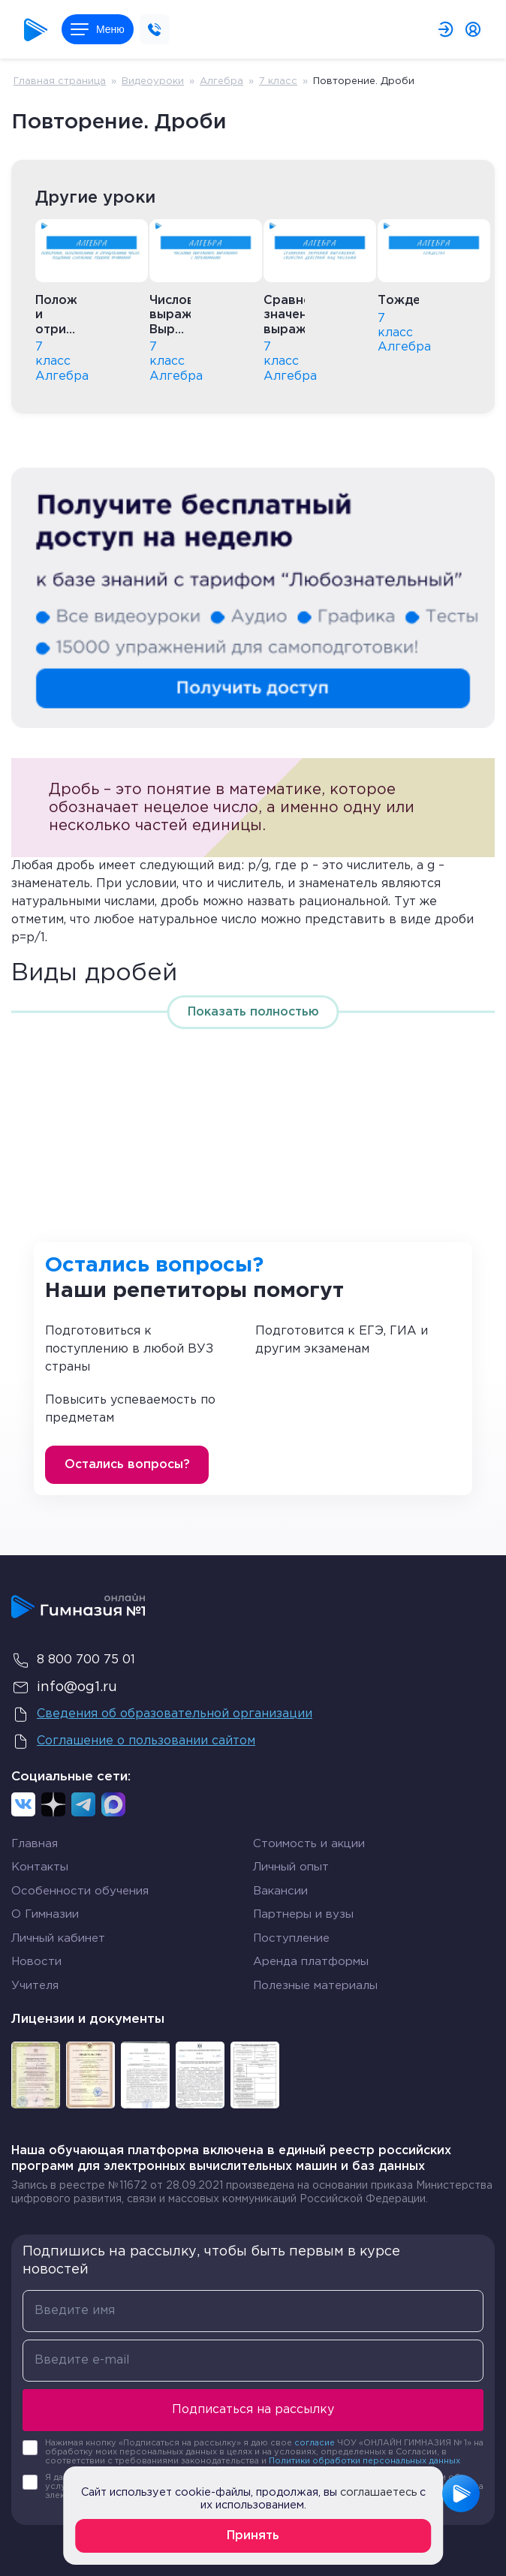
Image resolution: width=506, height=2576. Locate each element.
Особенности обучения (80, 1891)
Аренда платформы (311, 1962)
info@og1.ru (64, 1687)
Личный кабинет (58, 1938)
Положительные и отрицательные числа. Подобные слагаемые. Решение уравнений (56, 316)
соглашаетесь (378, 2492)
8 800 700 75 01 (73, 1660)
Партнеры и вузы (303, 1914)
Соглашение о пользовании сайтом (133, 1741)
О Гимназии (45, 1914)
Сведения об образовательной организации (161, 1714)
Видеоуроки (153, 81)
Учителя (35, 1986)
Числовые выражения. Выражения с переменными (170, 316)
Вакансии (280, 1891)
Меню (98, 29)
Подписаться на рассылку (253, 2409)
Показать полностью (253, 1012)
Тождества (398, 300)
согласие (314, 2443)
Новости (36, 1962)
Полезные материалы (315, 1986)
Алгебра (221, 81)
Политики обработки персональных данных (364, 2461)
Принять (253, 2535)
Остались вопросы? (127, 1464)
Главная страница (60, 81)
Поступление (291, 1938)
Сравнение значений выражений (284, 315)
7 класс (278, 81)
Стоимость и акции (309, 1844)
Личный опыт (291, 1867)
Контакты (39, 1867)
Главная (34, 1844)
